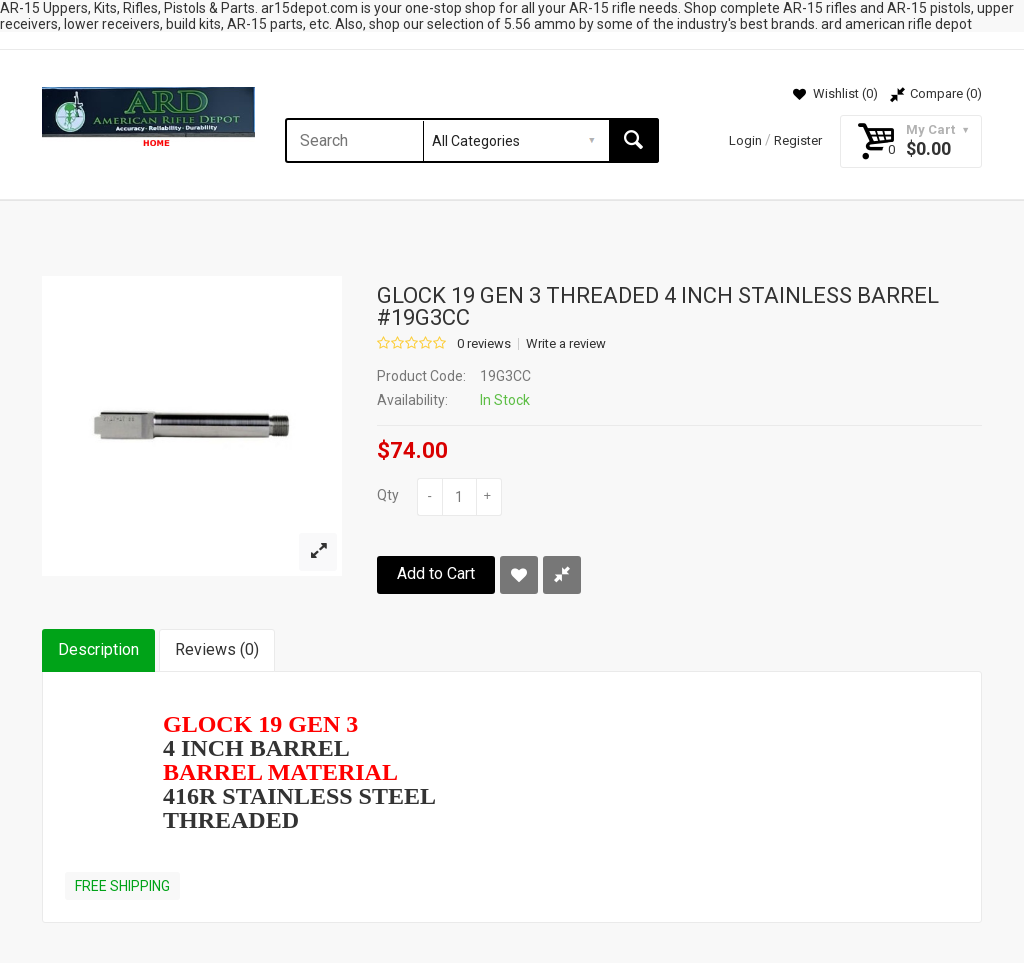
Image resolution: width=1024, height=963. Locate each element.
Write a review (566, 344)
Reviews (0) (217, 649)
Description (98, 649)
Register (798, 140)
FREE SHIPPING (122, 886)
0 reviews (484, 344)
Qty (388, 495)
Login (745, 140)
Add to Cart (436, 573)
